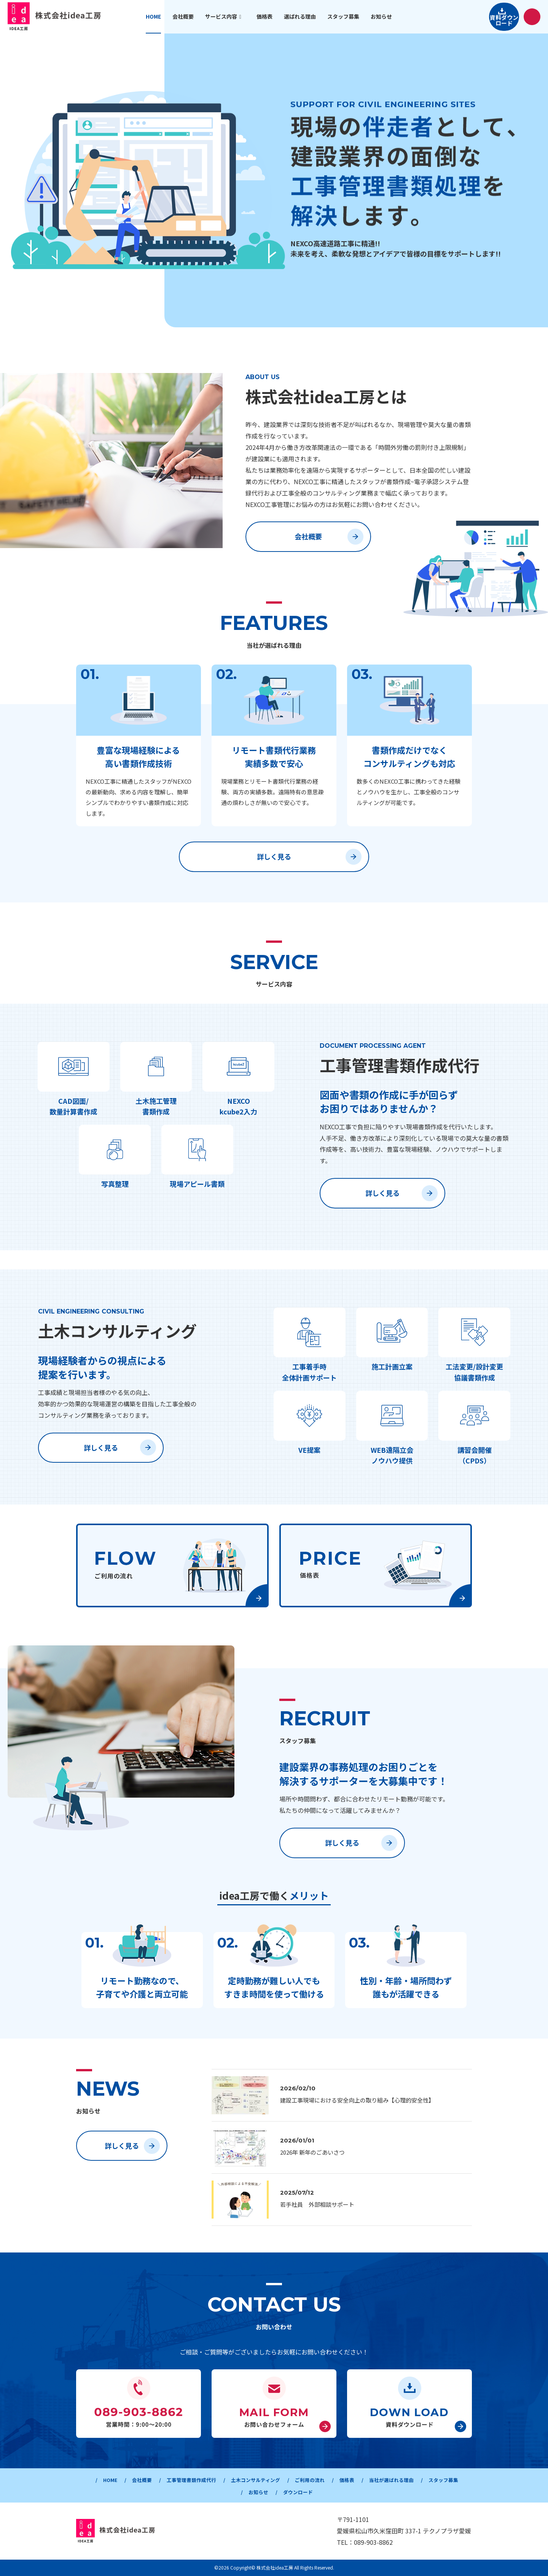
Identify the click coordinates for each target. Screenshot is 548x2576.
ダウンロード (324, 2492)
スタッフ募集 (237, 2492)
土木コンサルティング (278, 2480)
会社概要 (329, 537)
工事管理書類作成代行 (205, 2480)
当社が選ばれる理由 (429, 2480)
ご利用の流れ (339, 2480)
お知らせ (280, 2492)
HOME (115, 2480)
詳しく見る (309, 857)
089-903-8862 (373, 2542)
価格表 (379, 2480)
